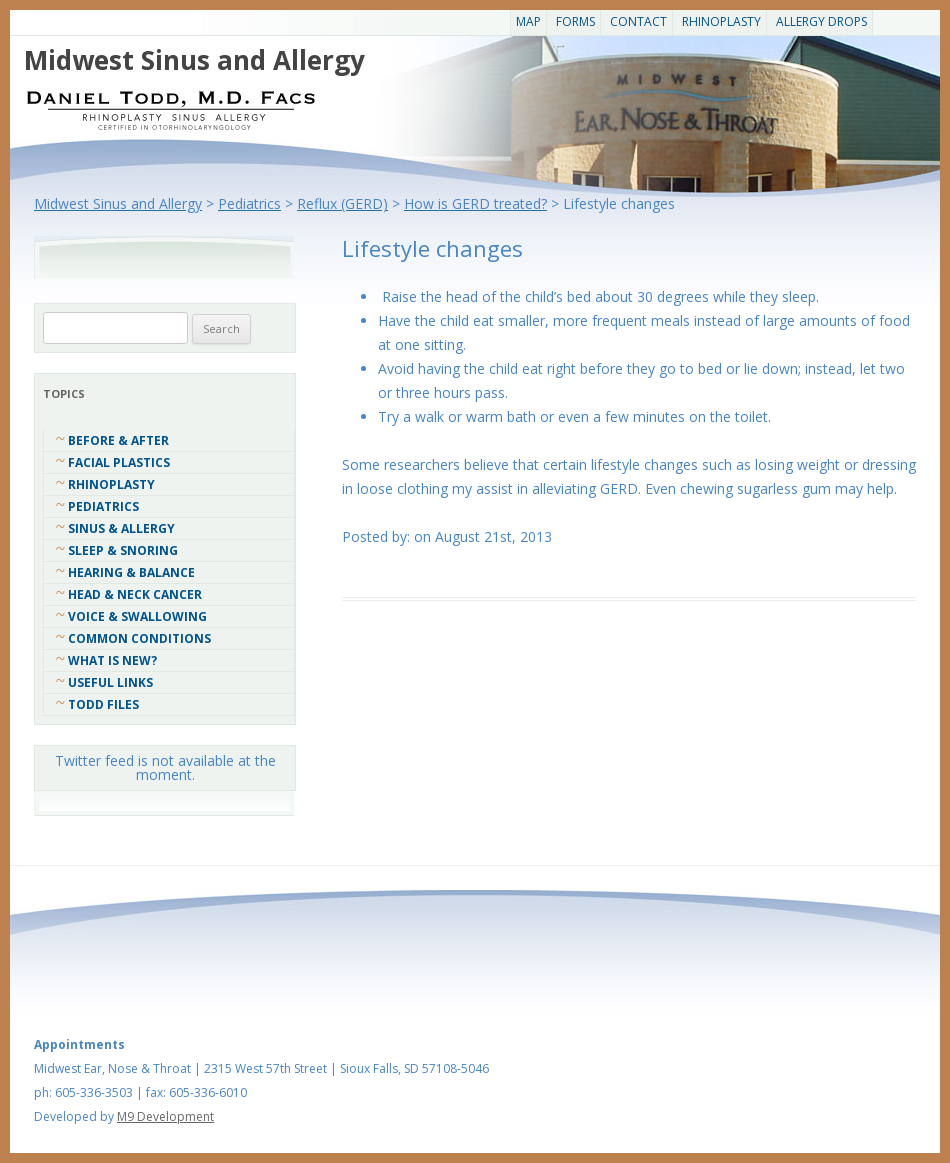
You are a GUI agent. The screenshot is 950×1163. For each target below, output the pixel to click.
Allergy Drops (821, 21)
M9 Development (165, 1116)
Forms (575, 21)
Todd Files (103, 704)
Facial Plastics (119, 462)
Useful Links (110, 682)
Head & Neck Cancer (135, 594)
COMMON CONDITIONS (139, 638)
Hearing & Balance (131, 572)
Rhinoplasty (721, 21)
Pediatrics (103, 506)
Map (528, 21)
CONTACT (638, 21)
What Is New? (112, 660)
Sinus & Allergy (121, 528)
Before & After (118, 440)
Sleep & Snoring (123, 550)
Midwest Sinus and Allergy (194, 60)
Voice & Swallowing (137, 616)
